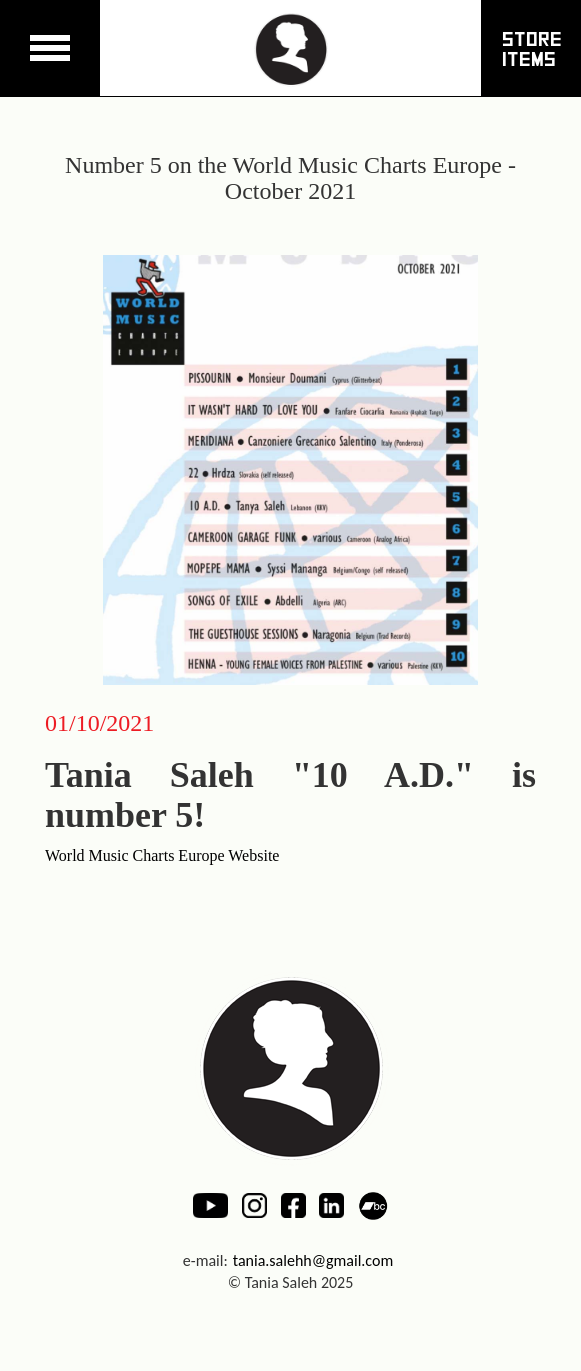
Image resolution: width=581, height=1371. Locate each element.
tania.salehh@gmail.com (313, 1260)
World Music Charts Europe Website (162, 855)
